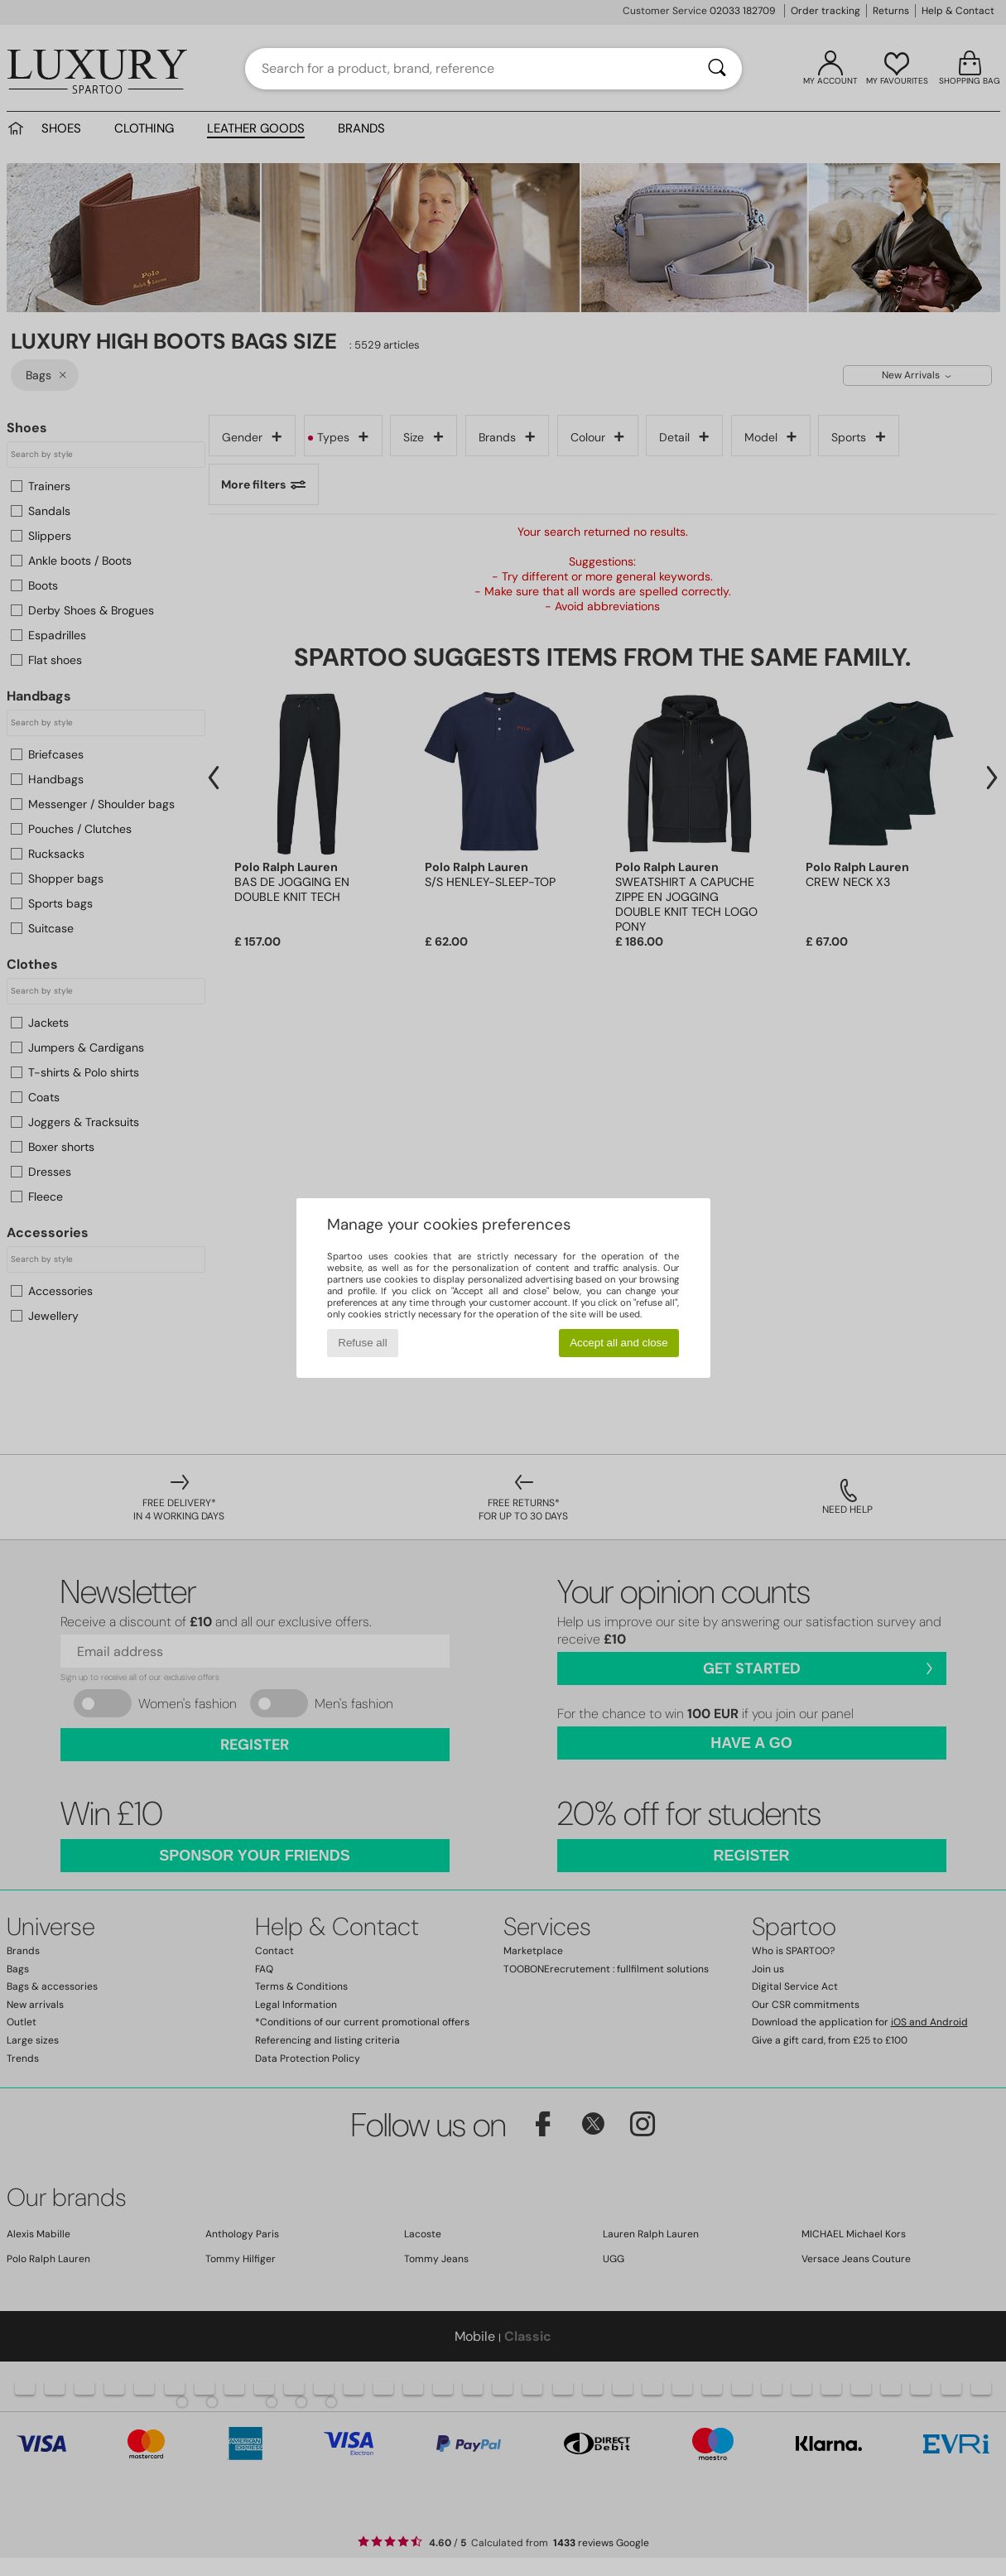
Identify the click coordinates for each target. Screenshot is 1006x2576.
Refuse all (362, 1342)
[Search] (717, 68)
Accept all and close (619, 1342)
